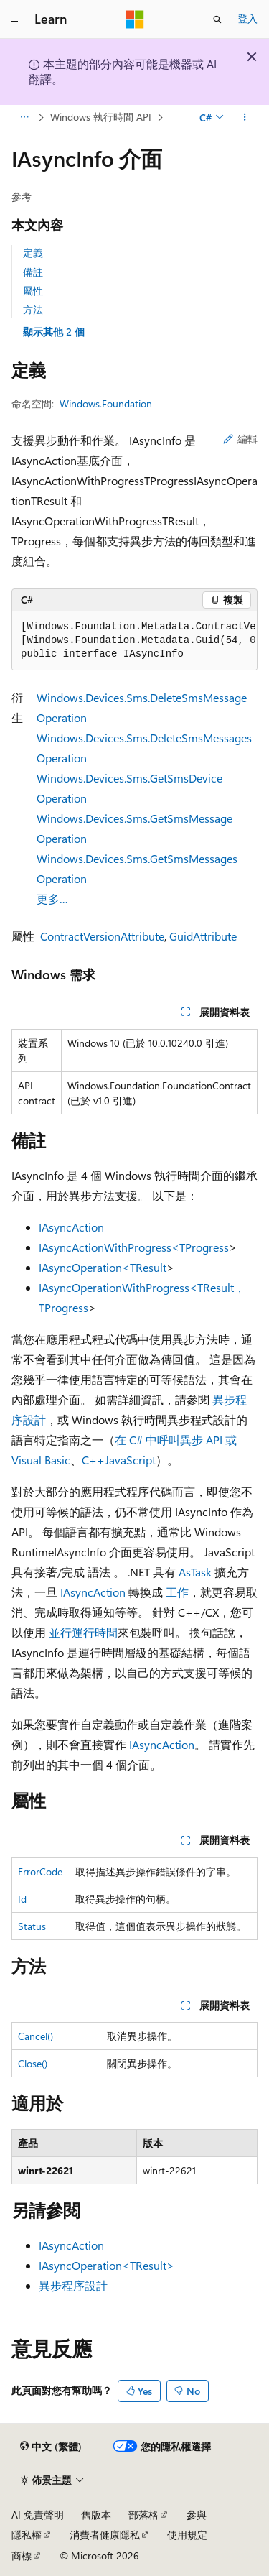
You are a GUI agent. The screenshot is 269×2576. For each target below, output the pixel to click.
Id (22, 1899)
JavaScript (130, 1459)
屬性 (33, 290)
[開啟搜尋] (217, 19)
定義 (33, 252)
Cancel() (35, 2036)
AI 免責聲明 (37, 2514)
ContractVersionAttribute (102, 935)
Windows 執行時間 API (100, 117)
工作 (177, 1591)
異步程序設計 (73, 2285)
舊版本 (96, 2514)
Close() (32, 2063)
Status (32, 1926)
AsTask (195, 1571)
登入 (247, 18)
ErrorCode (40, 1871)
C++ (93, 1459)
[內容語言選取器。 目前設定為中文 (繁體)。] (50, 2446)
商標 (21, 2555)
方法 (33, 309)
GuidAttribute (203, 935)
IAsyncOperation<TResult (102, 1267)
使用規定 (187, 2535)
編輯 (240, 439)
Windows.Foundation (106, 403)
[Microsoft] (135, 19)
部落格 (143, 2514)
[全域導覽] (14, 19)
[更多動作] (245, 117)
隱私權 (26, 2535)
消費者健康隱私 (105, 2535)
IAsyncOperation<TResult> (106, 2265)
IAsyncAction (71, 1226)
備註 (33, 272)
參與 (197, 2514)
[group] (134, 640)
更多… (52, 898)
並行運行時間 (83, 1632)
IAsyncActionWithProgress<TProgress (134, 1247)
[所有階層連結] (24, 117)
